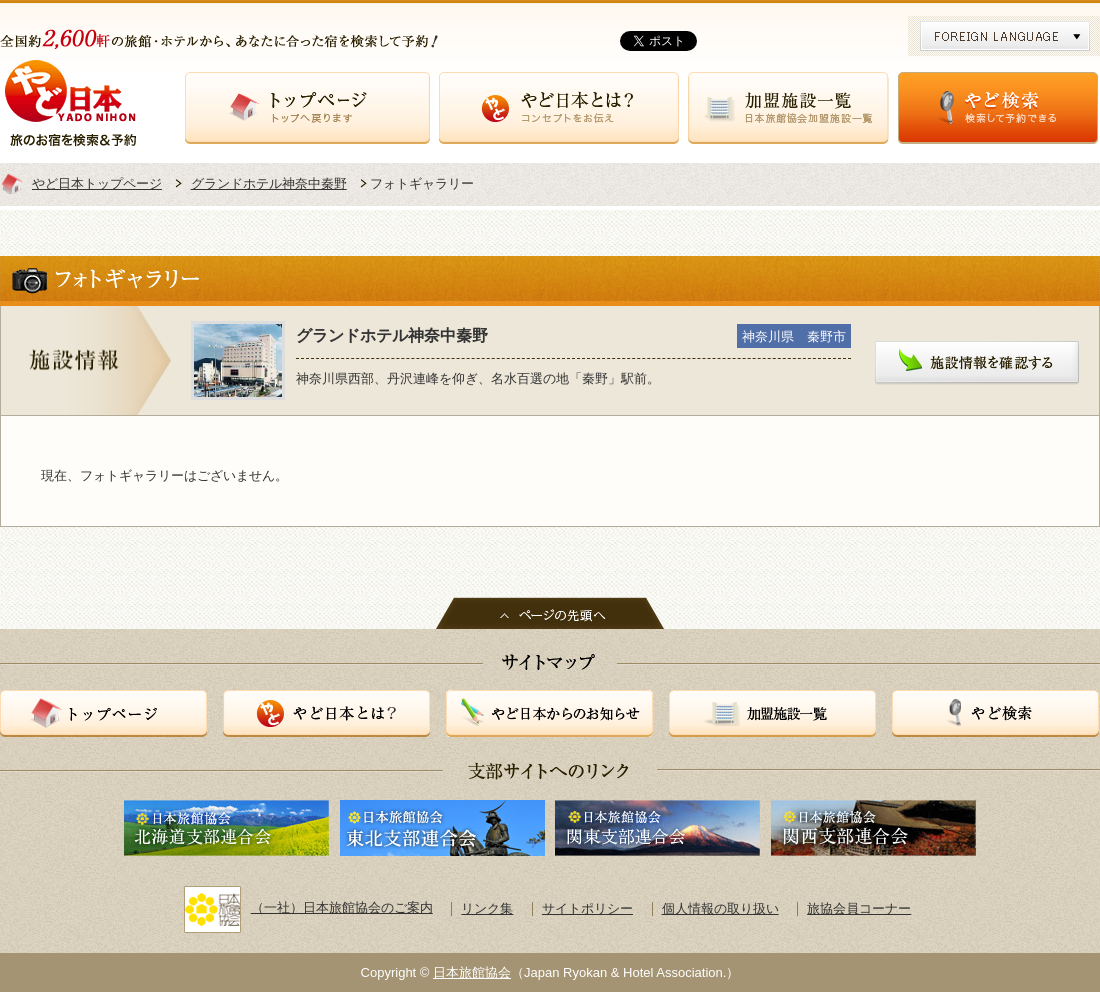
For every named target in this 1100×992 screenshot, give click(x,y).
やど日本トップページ (97, 183)
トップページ (307, 108)
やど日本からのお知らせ (549, 713)
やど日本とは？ (559, 108)
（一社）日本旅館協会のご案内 (308, 907)
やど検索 (998, 108)
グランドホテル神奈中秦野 (269, 183)
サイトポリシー (587, 908)
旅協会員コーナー (859, 908)
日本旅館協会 (472, 972)
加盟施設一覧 (788, 108)
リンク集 (487, 908)
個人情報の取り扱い (720, 908)
